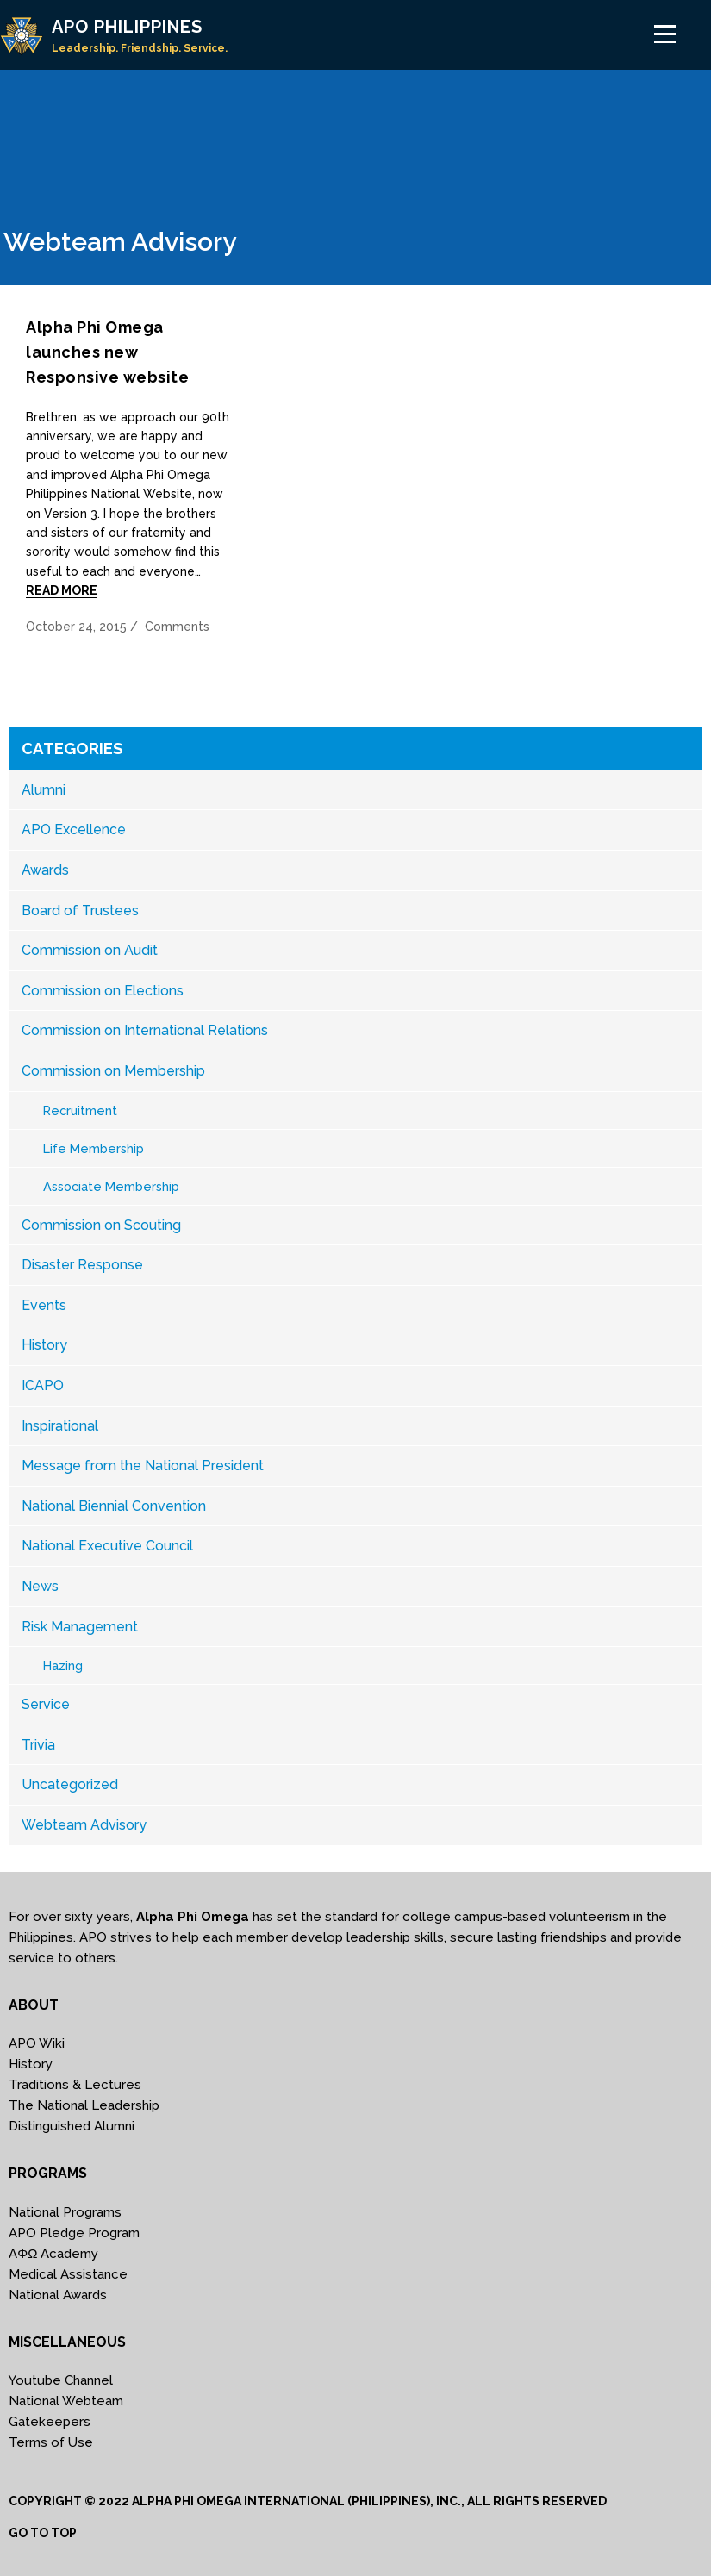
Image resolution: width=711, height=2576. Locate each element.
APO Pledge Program (74, 2233)
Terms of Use (51, 2442)
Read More (61, 590)
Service (46, 1704)
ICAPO (43, 1385)
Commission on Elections (103, 990)
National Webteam (66, 2401)
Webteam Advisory (84, 1825)
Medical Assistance (68, 2274)
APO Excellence (74, 829)
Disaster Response (82, 1265)
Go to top (43, 2533)
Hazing (63, 1665)
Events (44, 1305)
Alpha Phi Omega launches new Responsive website (107, 352)
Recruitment (80, 1110)
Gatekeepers (49, 2421)
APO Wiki (37, 2043)
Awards (45, 870)
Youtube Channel (61, 2380)
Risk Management (80, 1627)
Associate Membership (111, 1186)
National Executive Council (107, 1545)
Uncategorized (70, 1784)
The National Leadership (84, 2105)
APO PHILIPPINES (127, 26)
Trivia (38, 1745)
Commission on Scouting (101, 1225)
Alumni (43, 790)
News (40, 1586)
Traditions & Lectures (75, 2085)
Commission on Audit (90, 950)
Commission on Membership (113, 1071)
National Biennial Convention (114, 1506)
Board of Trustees (80, 910)
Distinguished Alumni (71, 2126)
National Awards (58, 2295)
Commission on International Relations (145, 1030)
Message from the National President (143, 1465)
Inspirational (60, 1426)
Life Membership (93, 1148)
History (44, 1345)
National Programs (65, 2212)
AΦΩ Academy (53, 2253)
